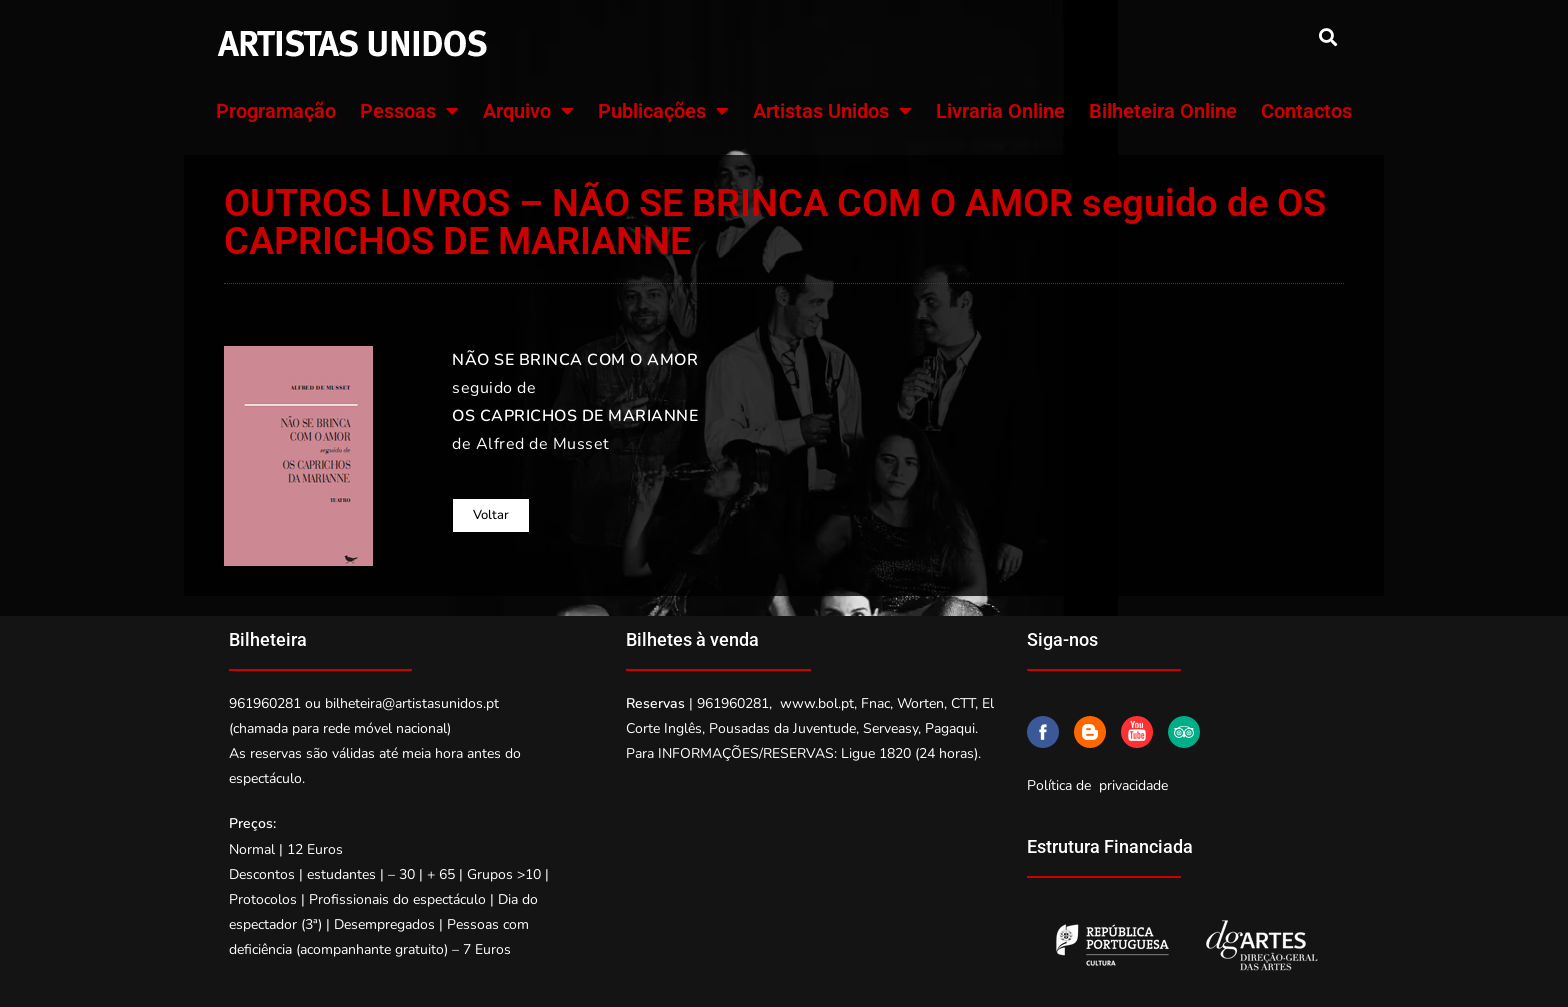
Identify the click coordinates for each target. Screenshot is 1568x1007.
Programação (276, 111)
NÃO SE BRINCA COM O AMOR (575, 360)
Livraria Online (1000, 111)
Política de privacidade (1097, 785)
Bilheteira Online (1163, 111)
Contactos (1306, 111)
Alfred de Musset (543, 444)
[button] (1327, 36)
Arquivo (528, 111)
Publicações (663, 111)
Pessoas (409, 111)
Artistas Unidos (832, 111)
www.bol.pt (817, 703)
